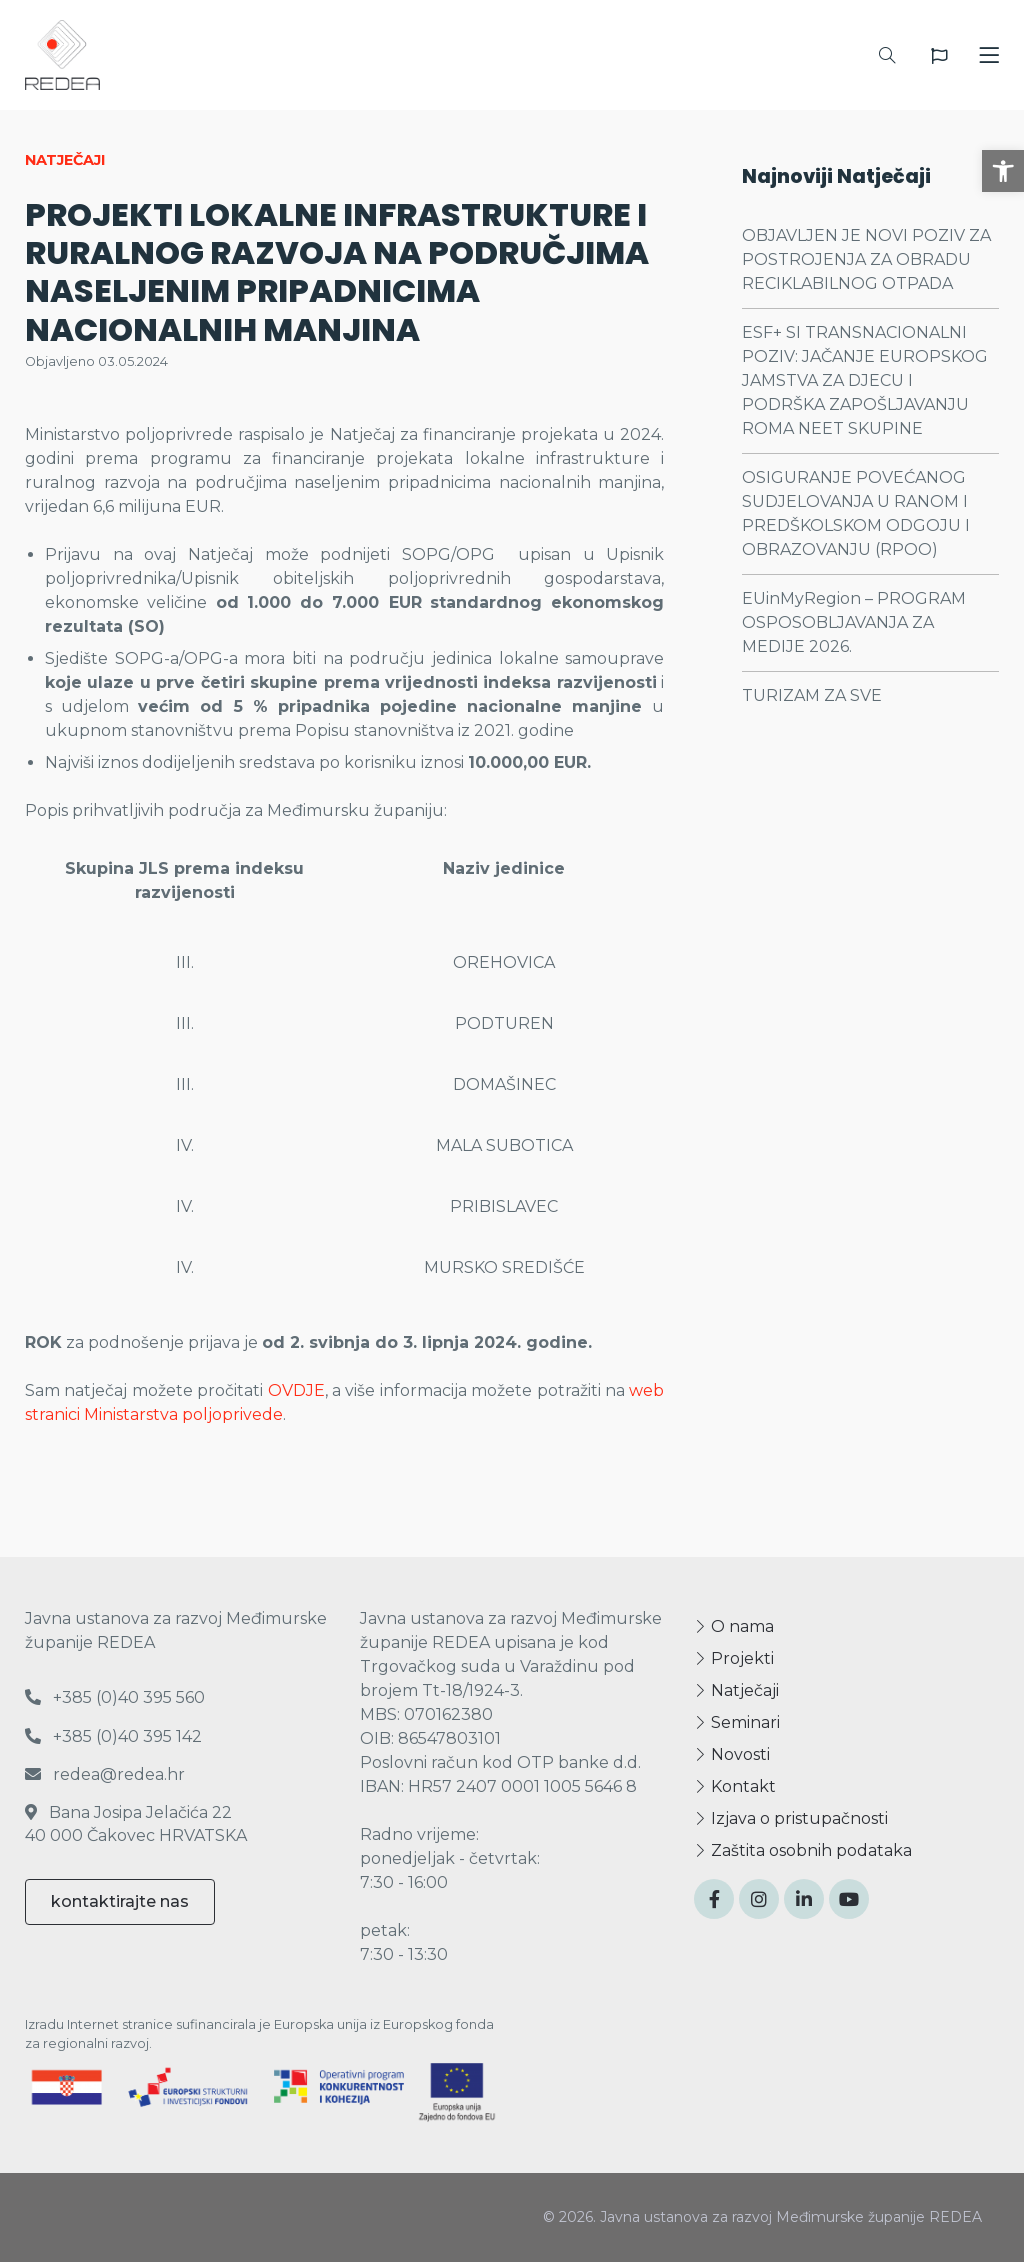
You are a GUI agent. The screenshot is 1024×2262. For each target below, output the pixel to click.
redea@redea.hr (105, 1774)
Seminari (737, 1722)
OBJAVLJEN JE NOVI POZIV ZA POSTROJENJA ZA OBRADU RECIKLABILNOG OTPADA (866, 259)
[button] (1003, 171)
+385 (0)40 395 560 (115, 1697)
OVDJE (296, 1390)
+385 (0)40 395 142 (113, 1736)
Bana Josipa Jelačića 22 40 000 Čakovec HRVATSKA (136, 1823)
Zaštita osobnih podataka (803, 1850)
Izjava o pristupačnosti (791, 1818)
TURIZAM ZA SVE (812, 695)
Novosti (732, 1754)
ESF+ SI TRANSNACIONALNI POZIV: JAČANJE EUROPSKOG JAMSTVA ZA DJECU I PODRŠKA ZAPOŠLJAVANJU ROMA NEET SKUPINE (865, 380)
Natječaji (736, 1690)
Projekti (734, 1658)
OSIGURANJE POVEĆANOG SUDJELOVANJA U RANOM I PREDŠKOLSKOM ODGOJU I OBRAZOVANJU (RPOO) (856, 513)
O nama (734, 1626)
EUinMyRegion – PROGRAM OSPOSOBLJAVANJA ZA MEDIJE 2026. (854, 622)
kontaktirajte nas (120, 1901)
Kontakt (735, 1786)
